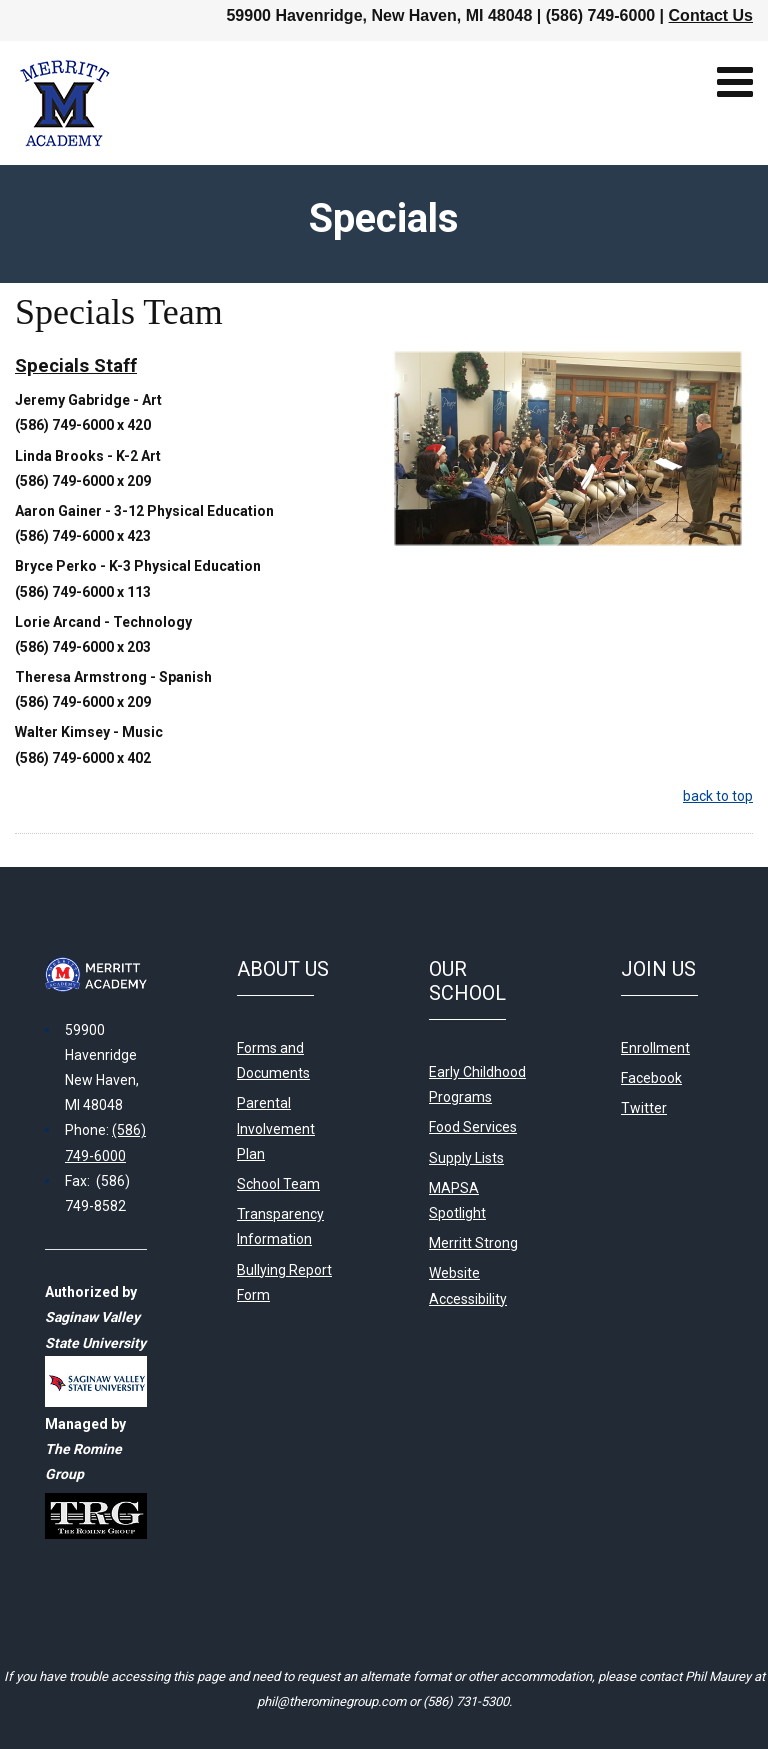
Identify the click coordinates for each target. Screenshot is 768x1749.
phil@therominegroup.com (331, 1701)
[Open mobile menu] (735, 82)
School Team (278, 1184)
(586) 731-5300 (466, 1701)
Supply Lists (466, 1158)
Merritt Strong (473, 1243)
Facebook (651, 1078)
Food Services (473, 1127)
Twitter (644, 1108)
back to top (718, 796)
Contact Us (711, 15)
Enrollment (655, 1048)
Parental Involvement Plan (276, 1128)
